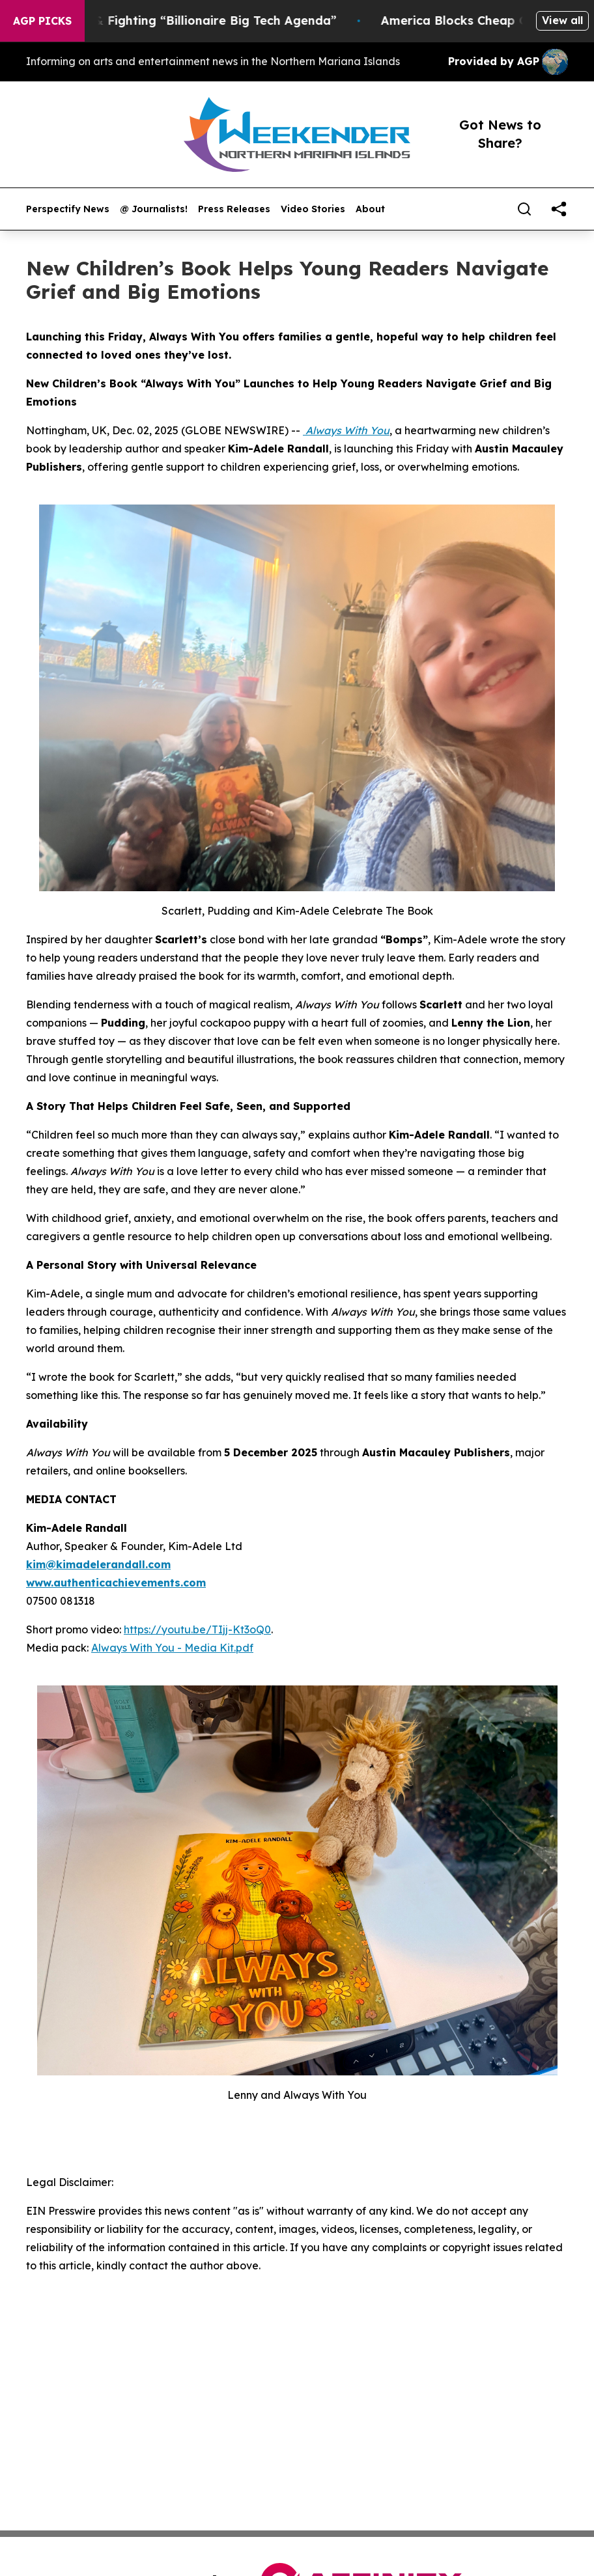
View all (562, 20)
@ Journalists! (154, 209)
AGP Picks (42, 20)
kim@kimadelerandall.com (98, 1564)
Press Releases (234, 209)
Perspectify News (67, 209)
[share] (559, 209)
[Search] (524, 209)
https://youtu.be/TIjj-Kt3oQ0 (197, 1629)
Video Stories (313, 209)
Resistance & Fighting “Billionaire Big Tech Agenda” (198, 20)
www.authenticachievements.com (116, 1582)
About (370, 209)
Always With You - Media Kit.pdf (172, 1647)
